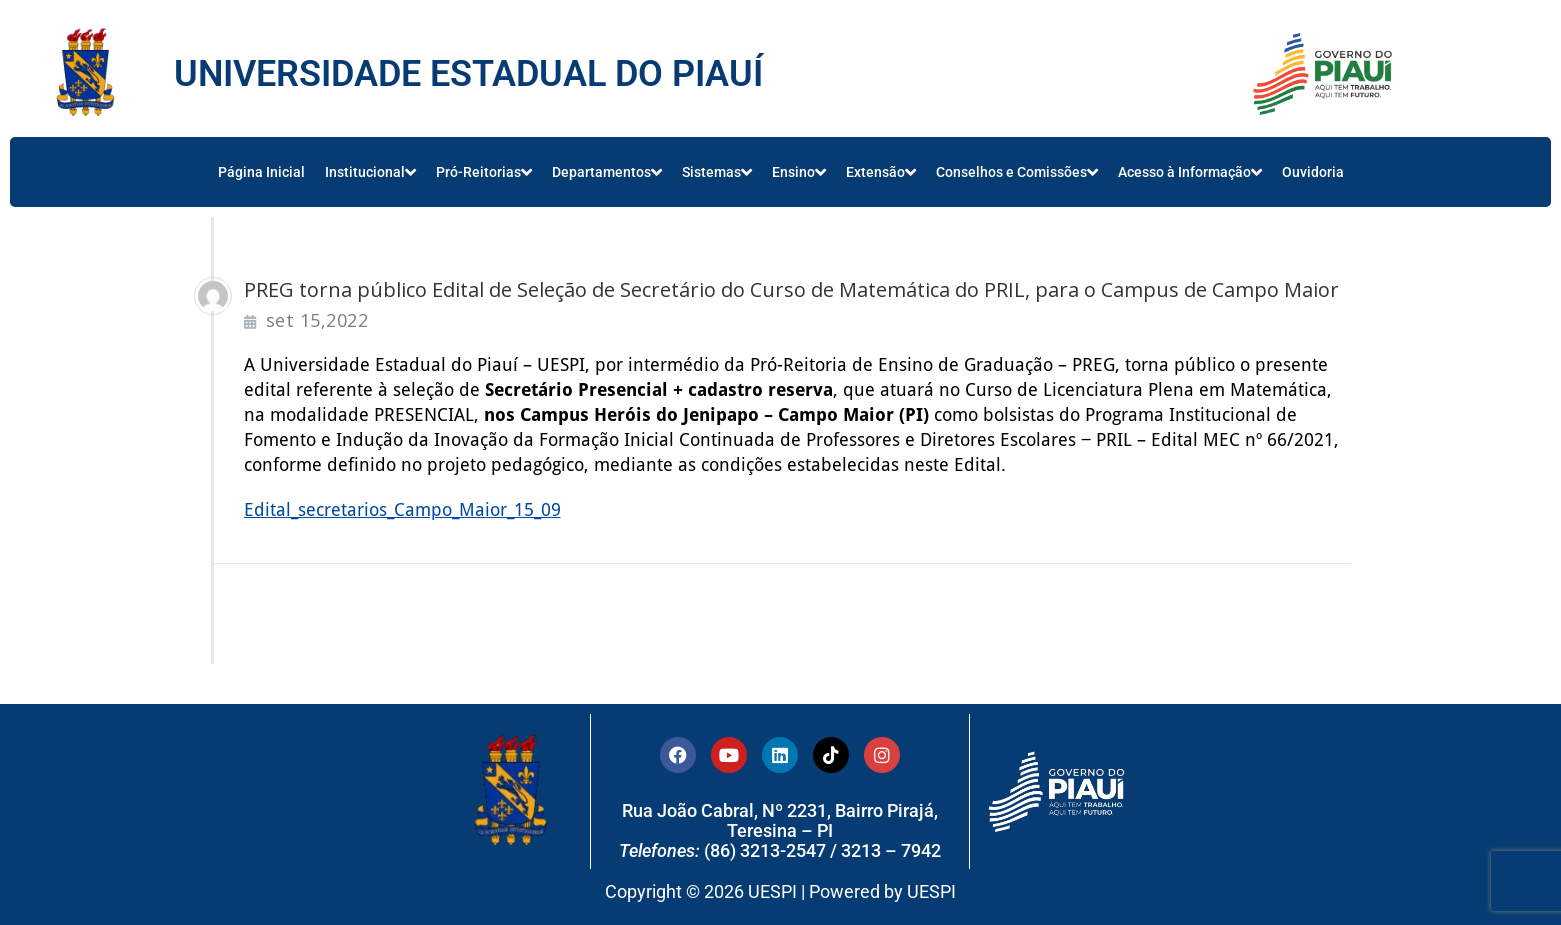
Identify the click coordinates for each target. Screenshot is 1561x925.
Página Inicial (261, 172)
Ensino (799, 172)
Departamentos (607, 172)
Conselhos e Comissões (1017, 172)
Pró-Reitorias (484, 172)
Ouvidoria (1313, 172)
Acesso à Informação (1190, 172)
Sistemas (717, 172)
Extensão (881, 172)
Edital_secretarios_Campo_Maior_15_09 (402, 509)
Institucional (370, 172)
